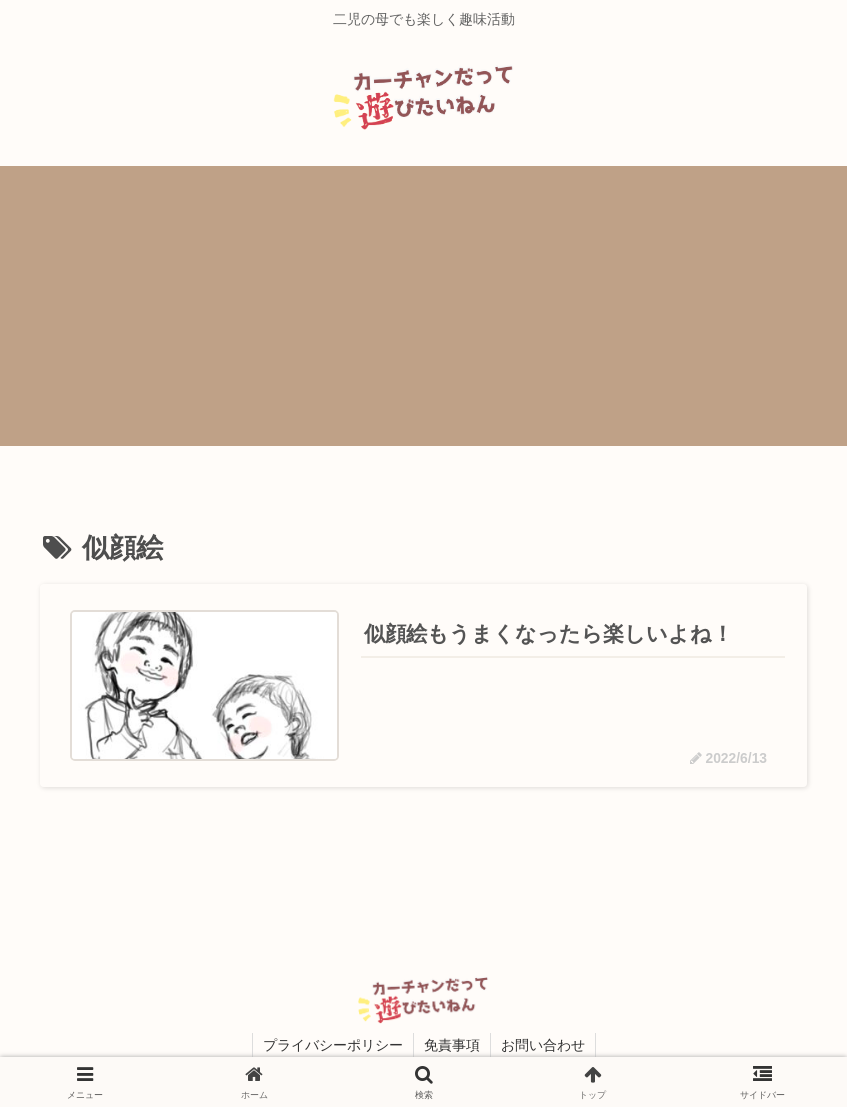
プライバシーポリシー (333, 1045)
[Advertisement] (423, 306)
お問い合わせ (543, 1045)
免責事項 (452, 1045)
